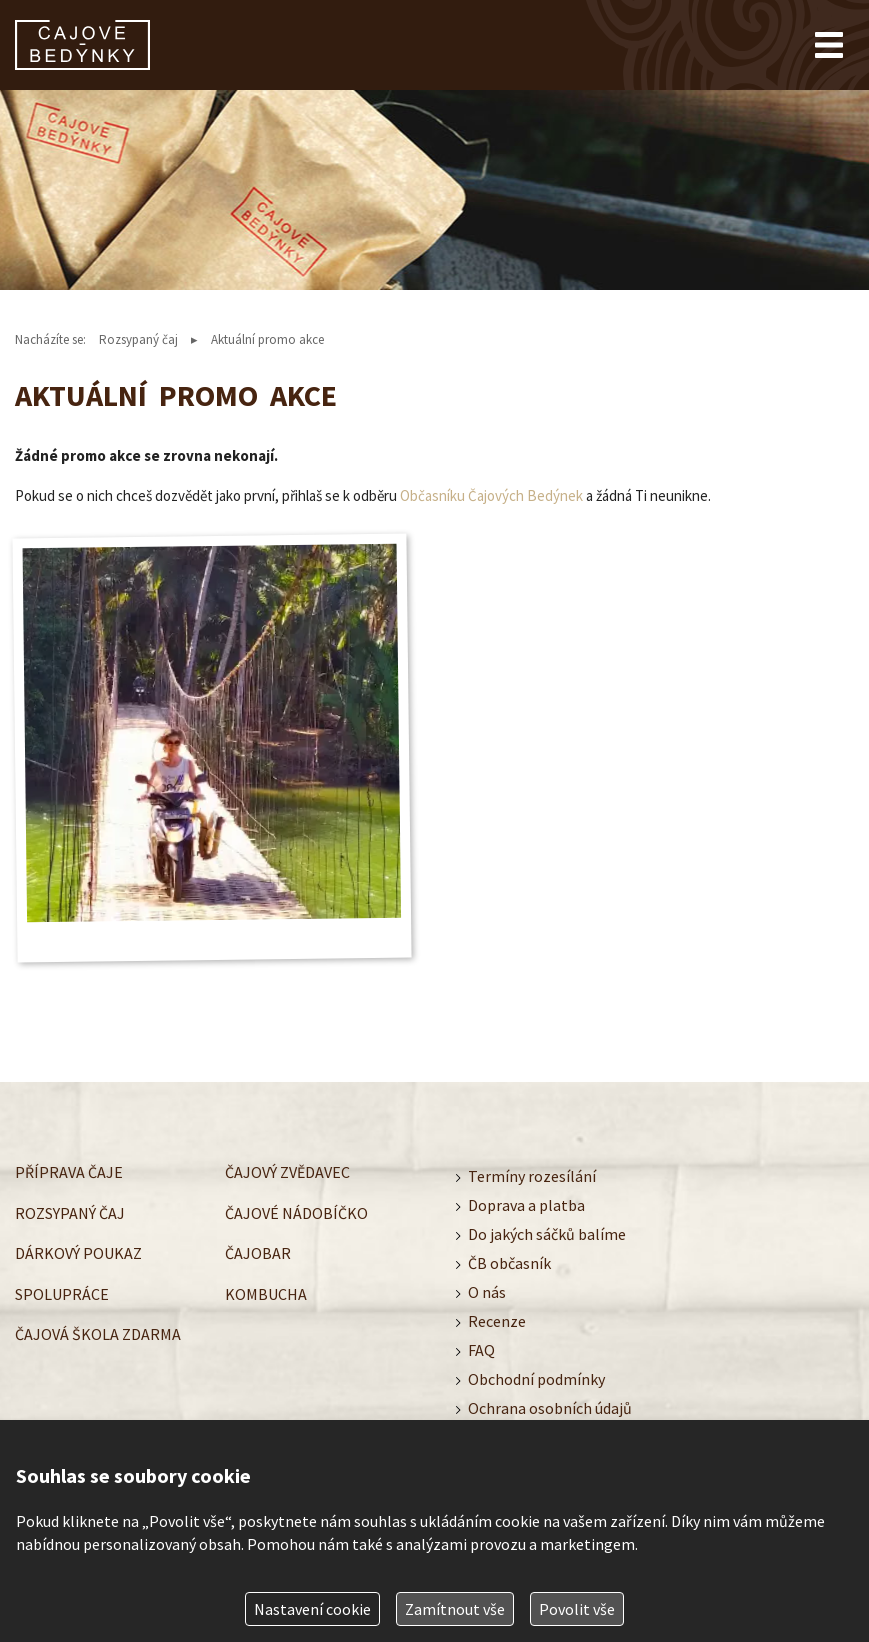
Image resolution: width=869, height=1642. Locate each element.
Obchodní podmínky (536, 1379)
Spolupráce (62, 1294)
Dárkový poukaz (78, 1253)
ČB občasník (509, 1263)
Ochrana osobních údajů (550, 1408)
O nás (487, 1292)
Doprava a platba (526, 1205)
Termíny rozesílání (532, 1176)
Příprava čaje (69, 1172)
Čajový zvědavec (287, 1172)
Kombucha (266, 1294)
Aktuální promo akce (267, 339)
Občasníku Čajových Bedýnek (491, 495)
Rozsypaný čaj (138, 339)
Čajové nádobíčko (296, 1213)
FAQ (481, 1350)
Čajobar (258, 1253)
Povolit (577, 1609)
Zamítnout (455, 1609)
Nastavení (312, 1609)
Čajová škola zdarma (98, 1334)
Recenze (497, 1321)
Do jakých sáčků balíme (547, 1234)
